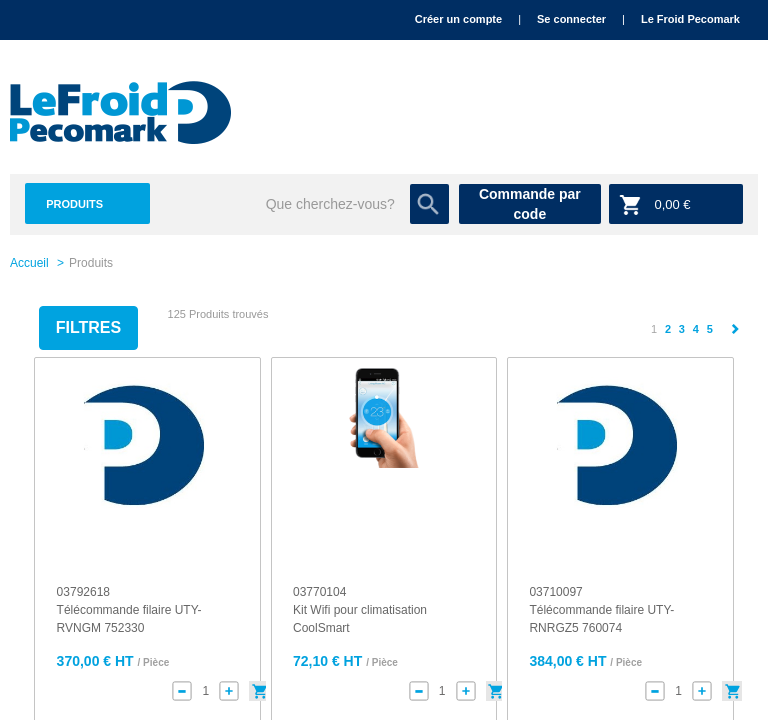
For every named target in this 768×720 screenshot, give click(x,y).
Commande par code (530, 204)
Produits (74, 204)
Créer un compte (458, 19)
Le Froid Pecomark (690, 19)
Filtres (88, 327)
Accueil (29, 263)
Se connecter (571, 19)
